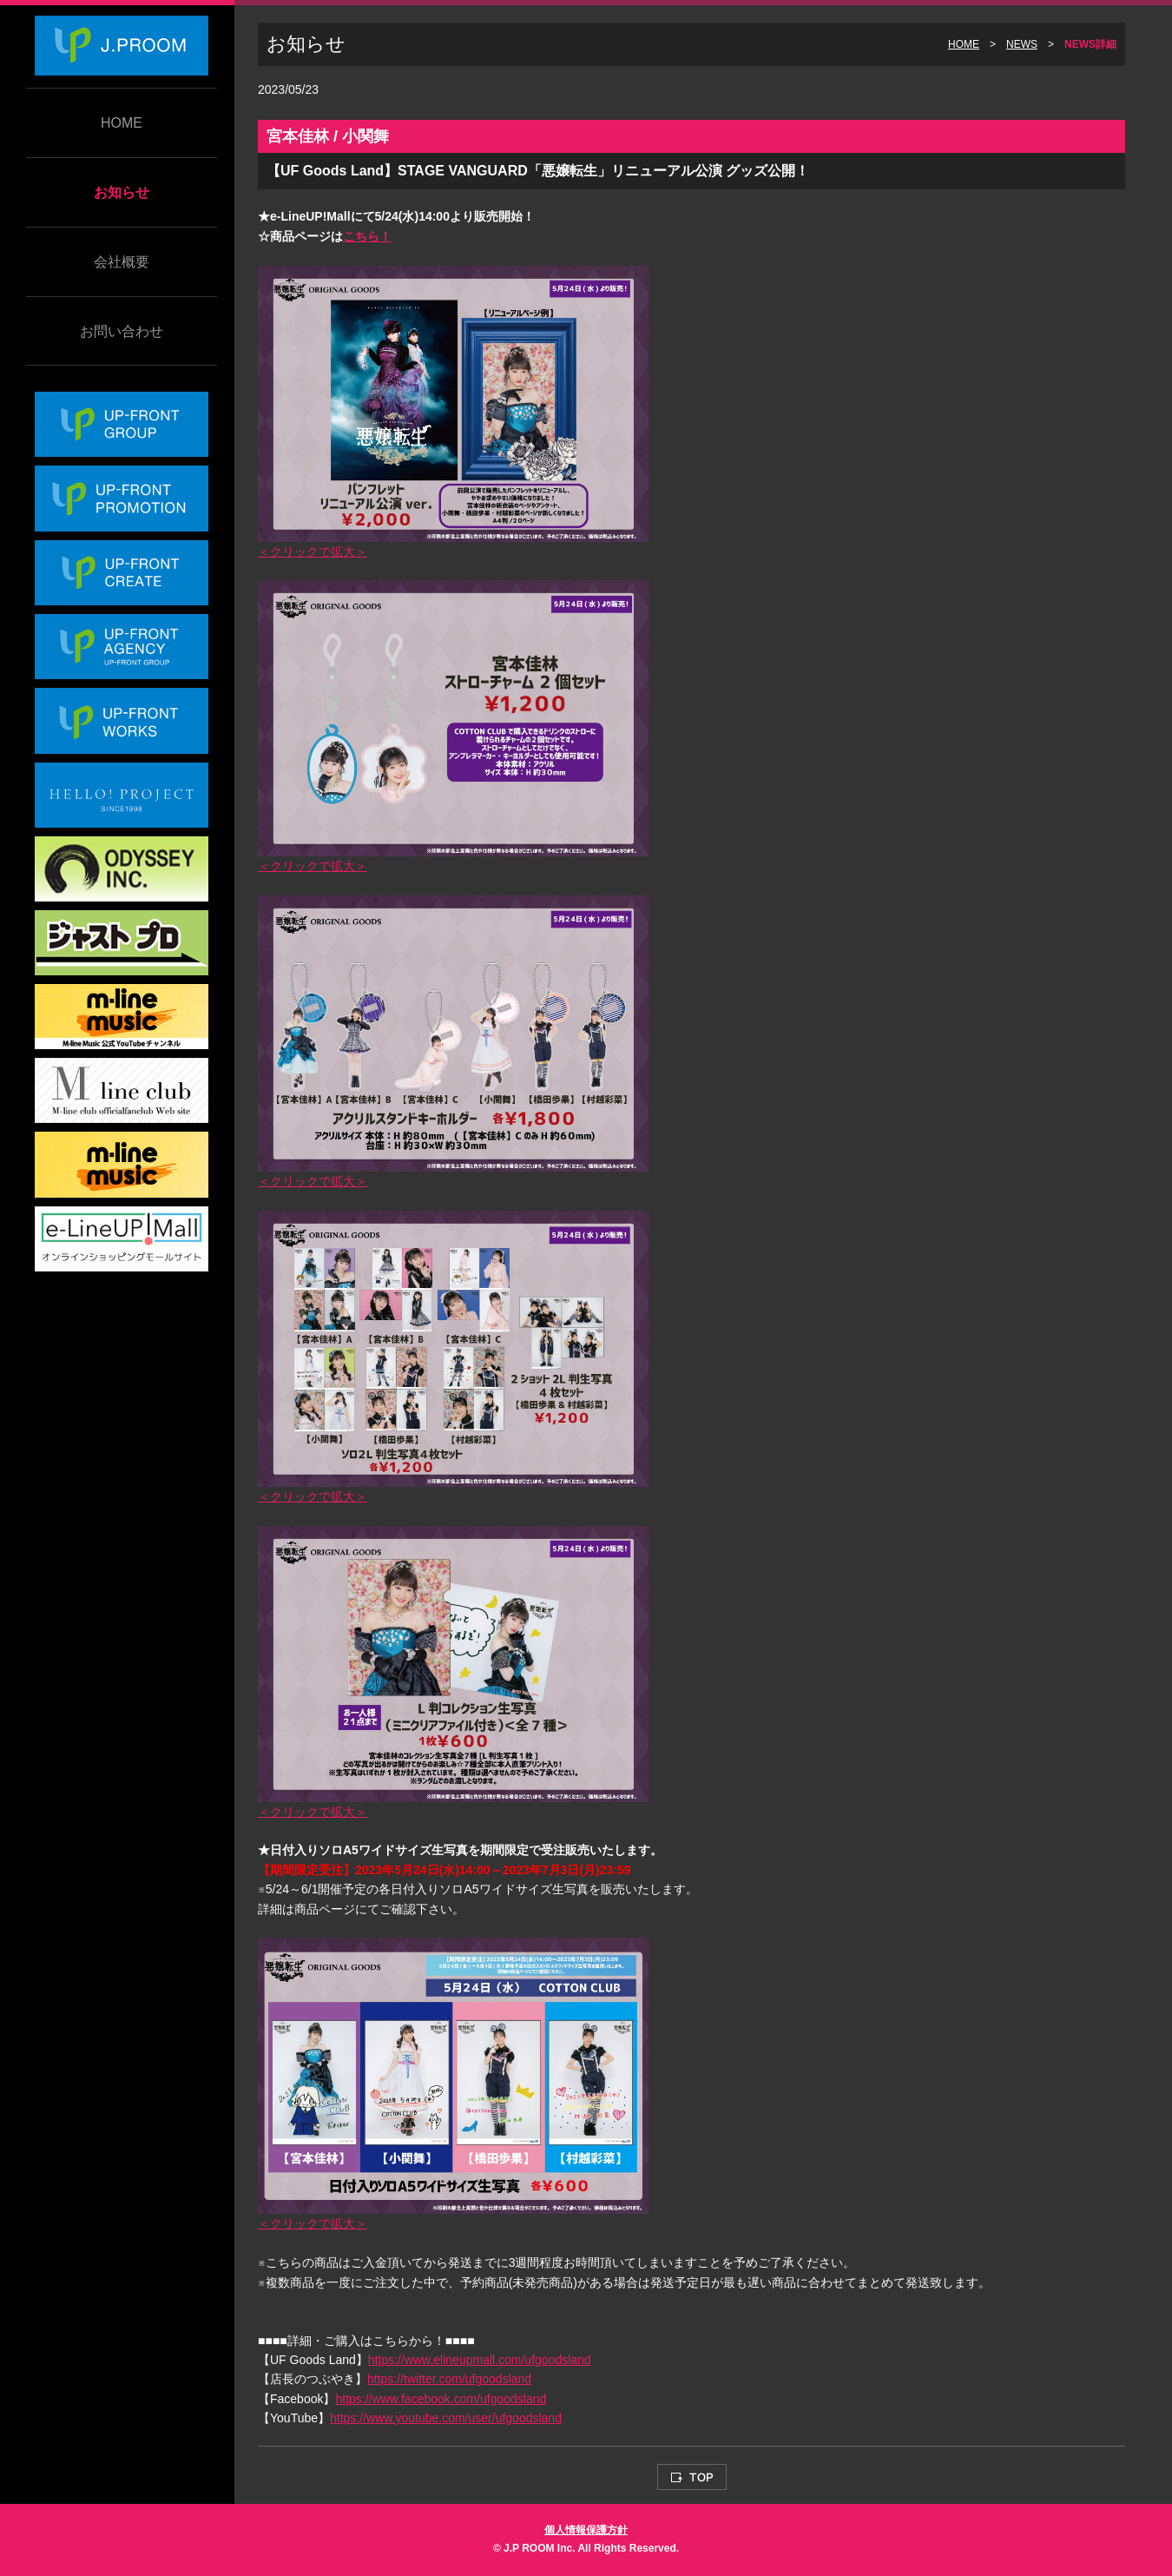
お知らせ (121, 192)
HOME (121, 123)
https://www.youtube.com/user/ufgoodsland (446, 2418)
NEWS (1021, 44)
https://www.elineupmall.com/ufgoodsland (479, 2360)
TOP (692, 2477)
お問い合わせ (121, 331)
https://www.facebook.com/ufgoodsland (440, 2399)
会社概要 (121, 261)
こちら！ (367, 236)
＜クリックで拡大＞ (312, 551)
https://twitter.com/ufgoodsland (449, 2379)
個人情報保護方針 (586, 2530)
